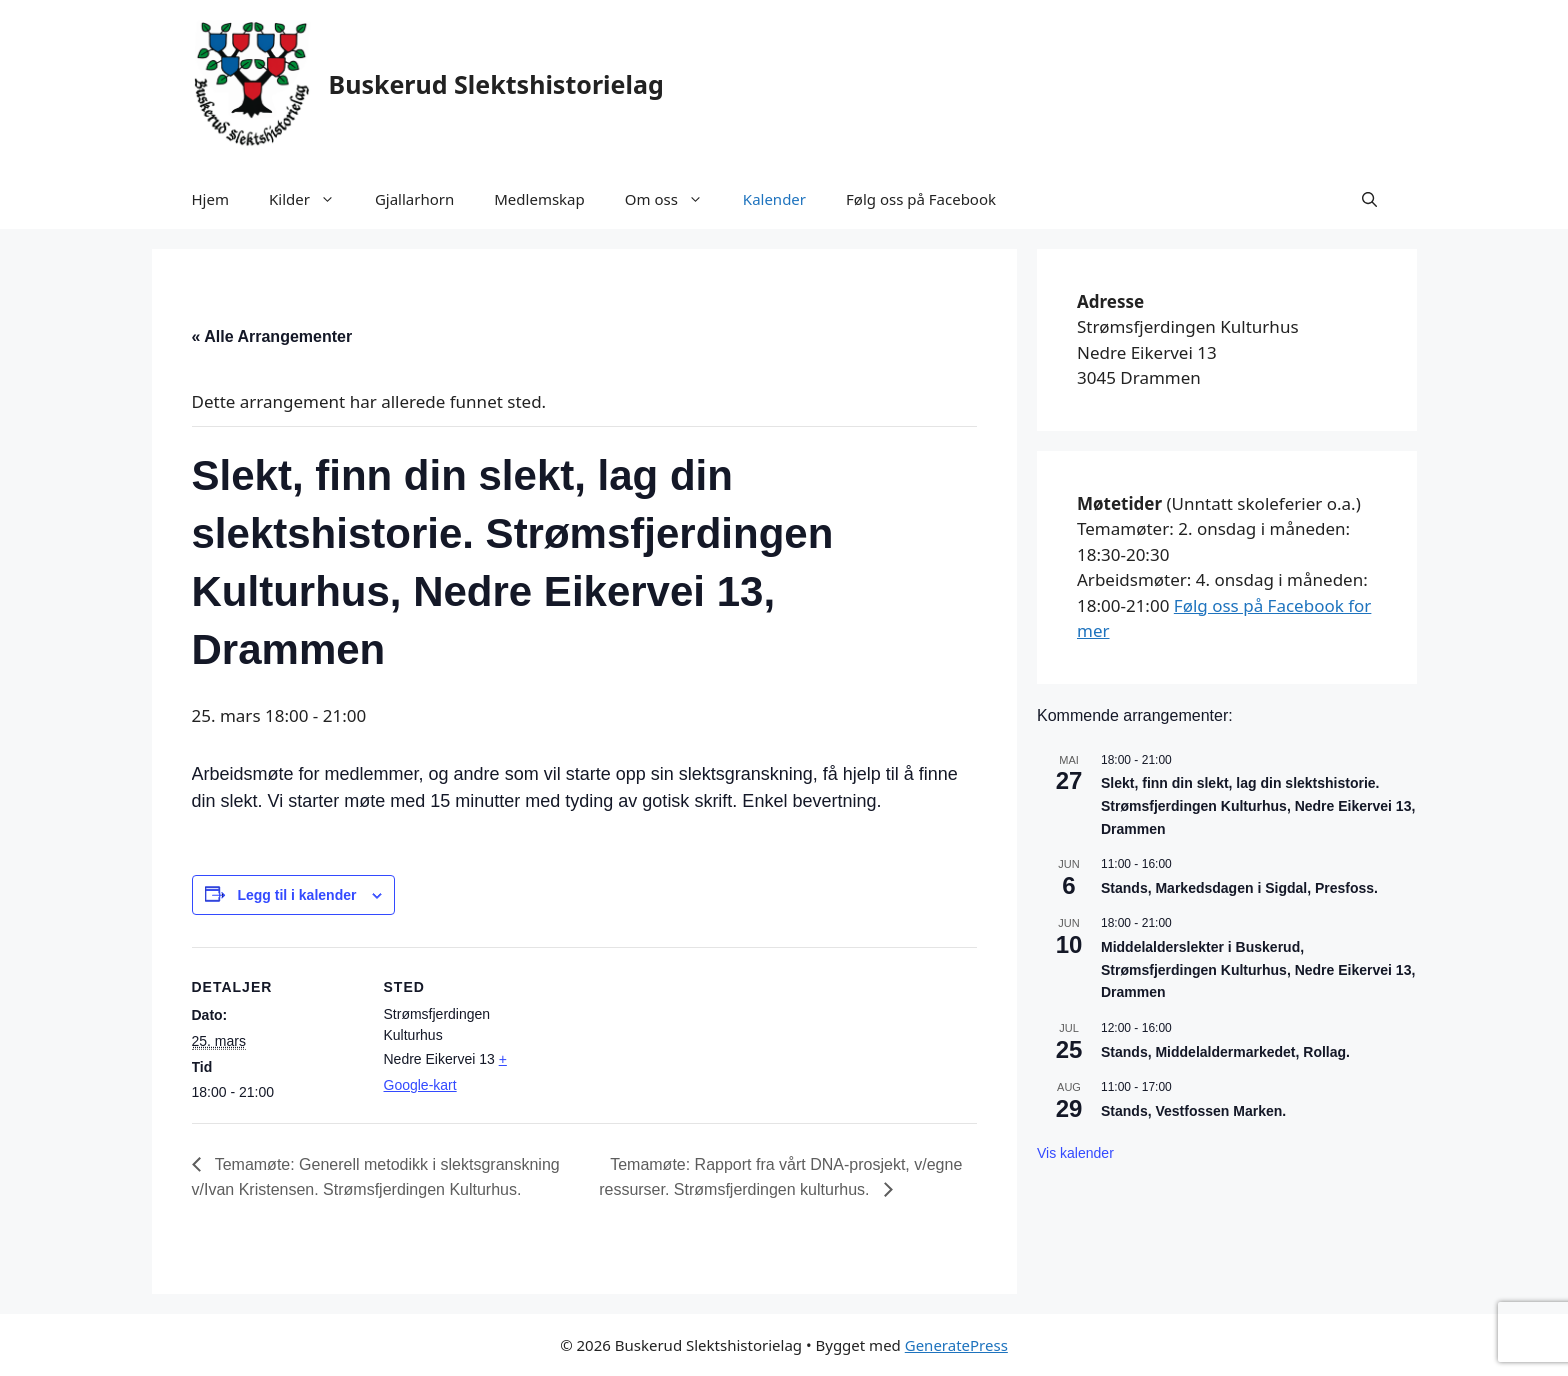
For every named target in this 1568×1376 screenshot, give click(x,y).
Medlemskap (539, 199)
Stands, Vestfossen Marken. (1193, 1111)
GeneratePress (956, 1345)
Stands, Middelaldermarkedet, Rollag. (1225, 1052)
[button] (1369, 199)
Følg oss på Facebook (921, 199)
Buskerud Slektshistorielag (496, 84)
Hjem (210, 199)
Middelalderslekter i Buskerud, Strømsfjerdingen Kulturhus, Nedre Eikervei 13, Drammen (1258, 969)
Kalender (774, 199)
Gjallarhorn (414, 199)
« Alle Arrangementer (272, 336)
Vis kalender (1075, 1153)
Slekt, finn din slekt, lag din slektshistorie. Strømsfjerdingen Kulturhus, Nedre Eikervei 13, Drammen (1258, 805)
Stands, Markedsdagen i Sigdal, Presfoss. (1239, 888)
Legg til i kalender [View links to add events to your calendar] (296, 895)
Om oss (674, 199)
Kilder (312, 199)
